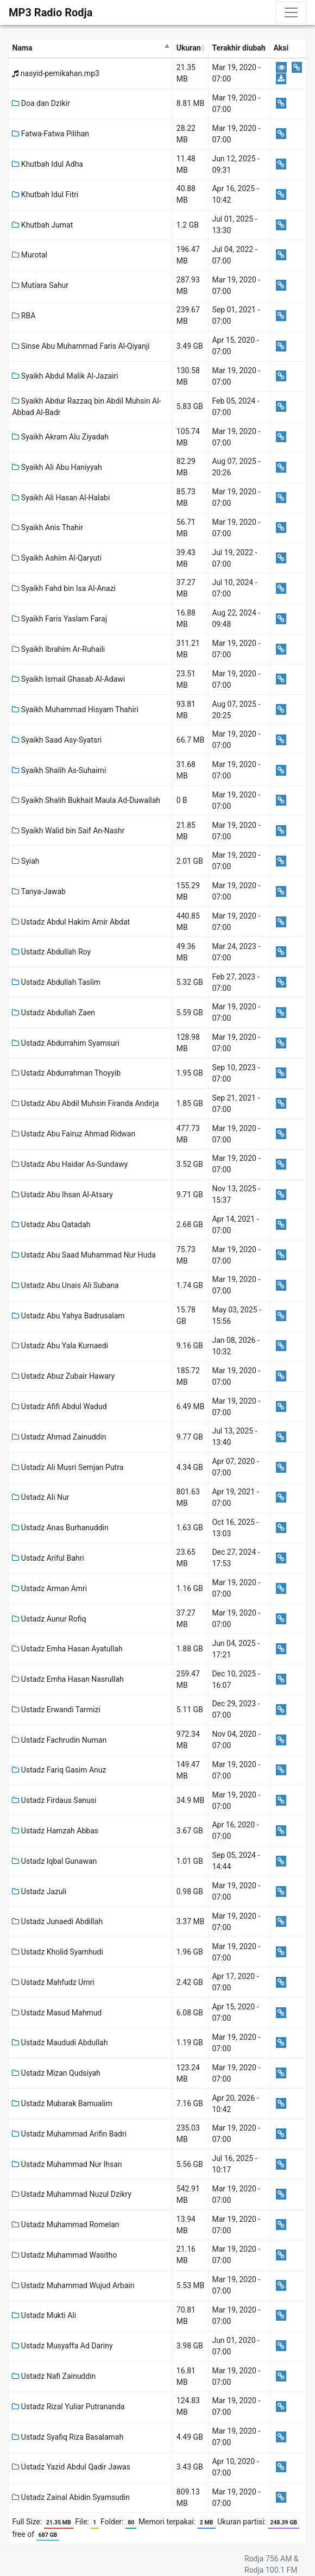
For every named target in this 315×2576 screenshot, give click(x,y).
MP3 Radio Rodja (50, 12)
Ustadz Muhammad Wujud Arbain (73, 2285)
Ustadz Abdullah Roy (51, 951)
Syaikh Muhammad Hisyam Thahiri (75, 709)
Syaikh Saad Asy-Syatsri (57, 740)
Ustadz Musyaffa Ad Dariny (62, 2345)
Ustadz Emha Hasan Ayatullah (67, 1648)
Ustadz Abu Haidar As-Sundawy (70, 1164)
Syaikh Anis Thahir (47, 527)
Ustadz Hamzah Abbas (55, 1830)
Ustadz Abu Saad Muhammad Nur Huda (83, 1255)
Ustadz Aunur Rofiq (49, 1618)
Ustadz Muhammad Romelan (65, 2224)
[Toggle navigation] (291, 12)
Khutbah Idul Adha (47, 164)
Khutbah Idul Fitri (45, 194)
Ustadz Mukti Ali (44, 2315)
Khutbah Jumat (42, 225)
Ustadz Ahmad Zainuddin (59, 1436)
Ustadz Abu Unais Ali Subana (65, 1285)
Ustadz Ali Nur (40, 1497)
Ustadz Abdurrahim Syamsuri (65, 1043)
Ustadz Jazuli (39, 1891)
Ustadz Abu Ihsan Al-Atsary (62, 1194)
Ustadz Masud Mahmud (57, 2012)
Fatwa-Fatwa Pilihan (50, 133)
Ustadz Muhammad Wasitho (64, 2255)
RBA (23, 315)
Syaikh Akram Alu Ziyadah (60, 436)
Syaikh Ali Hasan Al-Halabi (61, 497)
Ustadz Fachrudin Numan (59, 1740)
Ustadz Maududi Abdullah (60, 2042)
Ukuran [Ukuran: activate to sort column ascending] (189, 47)
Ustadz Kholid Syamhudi (57, 1951)
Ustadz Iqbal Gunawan (54, 1861)
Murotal (29, 254)
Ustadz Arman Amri (49, 1588)
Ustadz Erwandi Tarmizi (56, 1709)
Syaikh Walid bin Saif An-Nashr (68, 830)
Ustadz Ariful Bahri (48, 1558)
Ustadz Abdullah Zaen (53, 1012)
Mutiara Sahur (40, 285)
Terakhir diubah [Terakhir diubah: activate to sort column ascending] (238, 47)
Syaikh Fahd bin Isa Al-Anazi (64, 588)
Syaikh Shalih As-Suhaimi (59, 770)
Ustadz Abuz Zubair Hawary (63, 1376)
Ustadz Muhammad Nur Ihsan (67, 2164)
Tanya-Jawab (38, 891)
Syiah (25, 861)
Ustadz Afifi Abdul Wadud (59, 1406)
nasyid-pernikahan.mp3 (55, 73)
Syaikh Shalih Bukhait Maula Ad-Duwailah (86, 800)
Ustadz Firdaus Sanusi (54, 1800)
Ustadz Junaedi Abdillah (57, 1921)
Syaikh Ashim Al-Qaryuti (57, 558)
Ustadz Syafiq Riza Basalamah (67, 2437)
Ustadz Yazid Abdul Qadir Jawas (71, 2466)
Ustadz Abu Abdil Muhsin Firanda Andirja (85, 1103)
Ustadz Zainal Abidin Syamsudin (71, 2497)
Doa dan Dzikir (41, 103)
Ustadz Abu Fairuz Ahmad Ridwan (73, 1133)
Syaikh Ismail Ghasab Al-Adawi (68, 679)
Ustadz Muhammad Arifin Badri (69, 2133)
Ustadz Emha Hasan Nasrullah (67, 1679)
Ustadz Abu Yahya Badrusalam (68, 1315)
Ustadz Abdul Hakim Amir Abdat (71, 922)
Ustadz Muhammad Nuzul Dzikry (71, 2194)
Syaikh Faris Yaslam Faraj (59, 618)
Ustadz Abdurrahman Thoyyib (66, 1073)
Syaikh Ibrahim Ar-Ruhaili (58, 649)
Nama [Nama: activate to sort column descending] (22, 47)
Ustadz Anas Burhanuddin (60, 1527)
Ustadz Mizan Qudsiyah (56, 2073)
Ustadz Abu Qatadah (51, 1224)
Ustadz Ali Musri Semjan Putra (67, 1467)
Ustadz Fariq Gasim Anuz (59, 1769)
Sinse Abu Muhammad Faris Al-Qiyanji (80, 346)
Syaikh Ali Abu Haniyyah (57, 467)
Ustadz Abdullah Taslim (56, 982)
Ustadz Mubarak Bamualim (62, 2103)
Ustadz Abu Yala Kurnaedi (60, 1345)
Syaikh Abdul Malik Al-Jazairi (65, 376)
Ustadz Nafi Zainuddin (54, 2376)
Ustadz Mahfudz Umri (53, 1982)
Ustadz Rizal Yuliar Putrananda (68, 2406)
